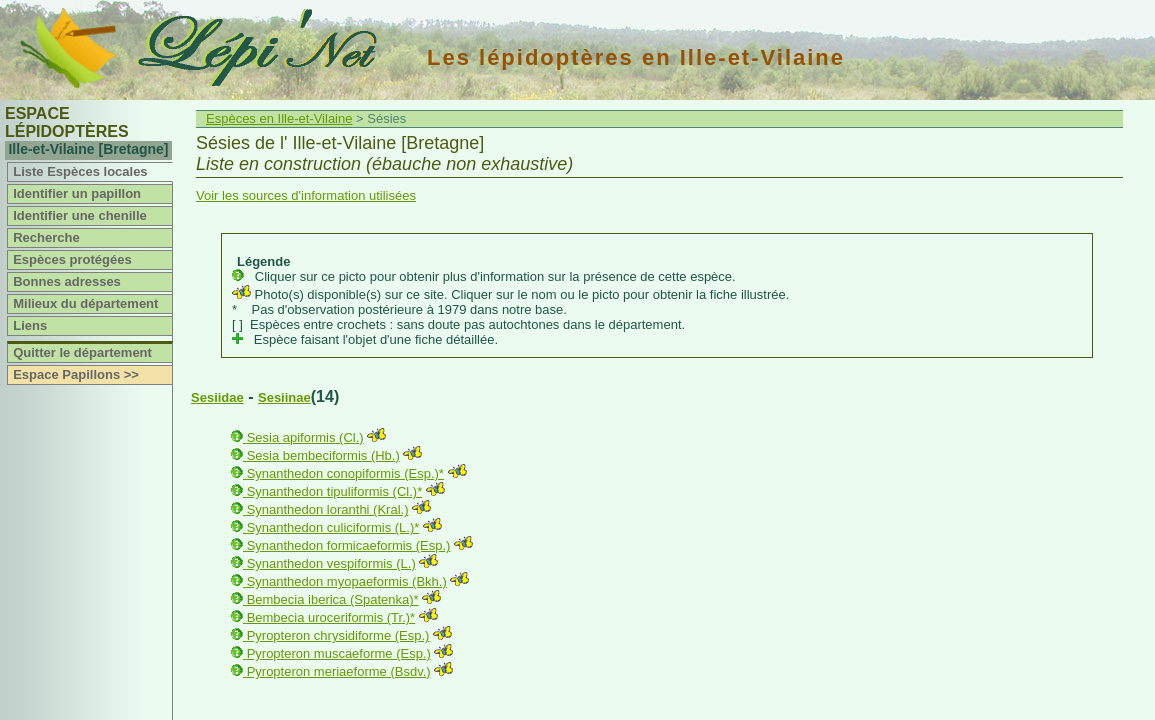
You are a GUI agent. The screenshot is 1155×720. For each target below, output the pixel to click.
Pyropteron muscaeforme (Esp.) (339, 653)
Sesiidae (217, 397)
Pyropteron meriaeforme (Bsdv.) (339, 671)
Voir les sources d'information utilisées (306, 195)
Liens (30, 325)
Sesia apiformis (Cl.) (305, 437)
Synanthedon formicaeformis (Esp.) (349, 545)
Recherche (46, 237)
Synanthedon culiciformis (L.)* (333, 527)
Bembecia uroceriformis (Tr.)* (331, 617)
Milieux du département (85, 303)
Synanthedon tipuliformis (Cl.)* (335, 491)
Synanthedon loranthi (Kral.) (328, 509)
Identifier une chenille (80, 215)
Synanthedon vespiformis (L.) (331, 563)
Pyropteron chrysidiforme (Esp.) (338, 635)
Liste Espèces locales (80, 171)
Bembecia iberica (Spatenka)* (333, 599)
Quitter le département (82, 352)
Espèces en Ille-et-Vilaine (279, 118)
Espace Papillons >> (76, 374)
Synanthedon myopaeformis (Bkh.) (347, 581)
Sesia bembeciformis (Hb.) (323, 455)
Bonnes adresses (67, 281)
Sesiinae (284, 397)
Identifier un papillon (77, 193)
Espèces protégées (72, 259)
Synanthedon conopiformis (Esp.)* (345, 473)
